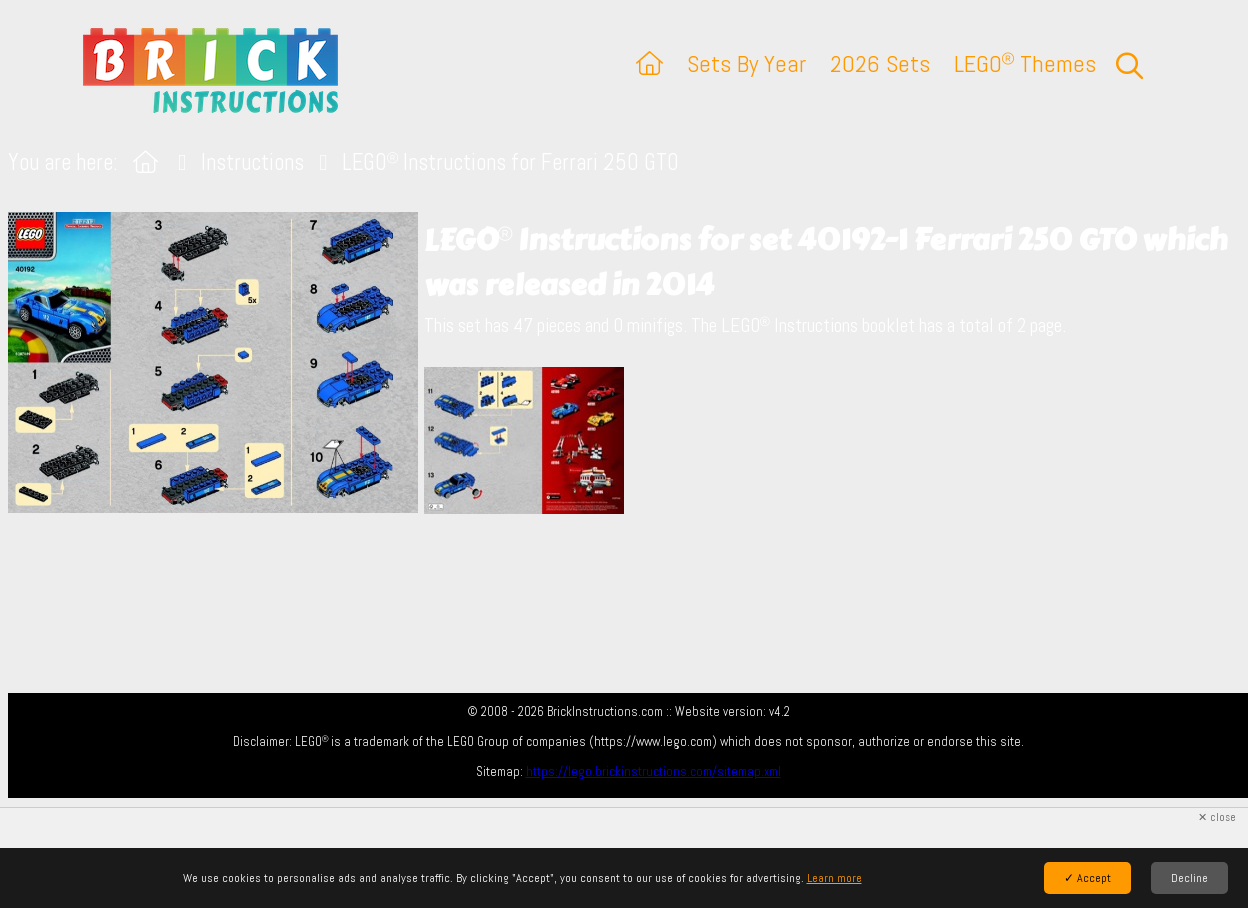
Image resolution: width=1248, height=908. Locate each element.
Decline (1189, 878)
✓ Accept (1087, 878)
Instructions (252, 162)
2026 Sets (880, 63)
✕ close (1217, 817)
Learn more (834, 878)
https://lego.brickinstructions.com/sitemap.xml (653, 771)
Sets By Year (746, 63)
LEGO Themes (1025, 63)
